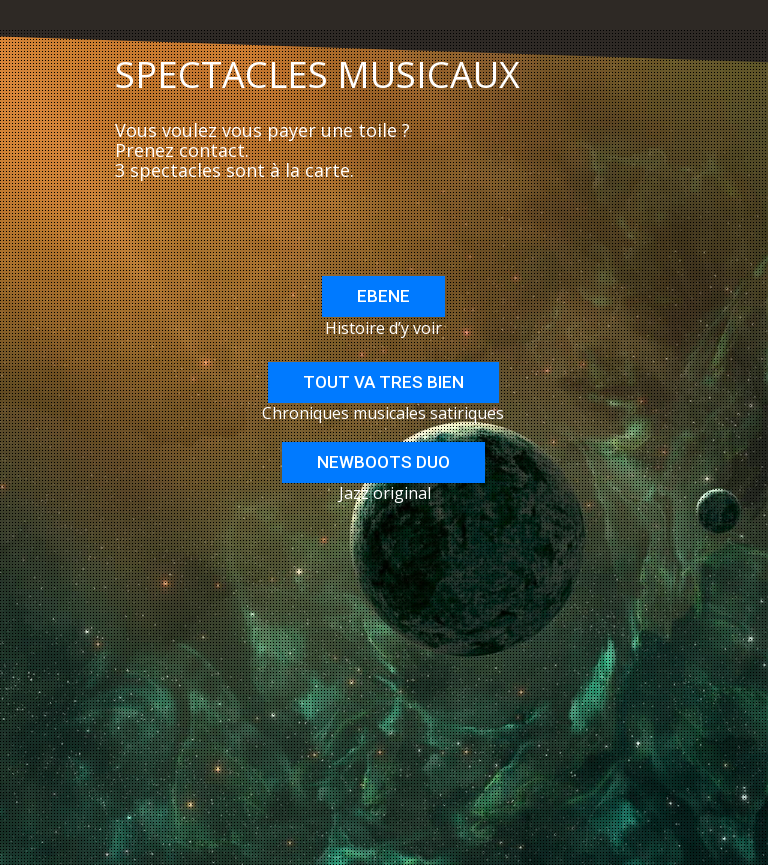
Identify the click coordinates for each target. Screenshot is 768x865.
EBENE (383, 296)
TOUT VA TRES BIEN (383, 382)
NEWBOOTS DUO (383, 462)
